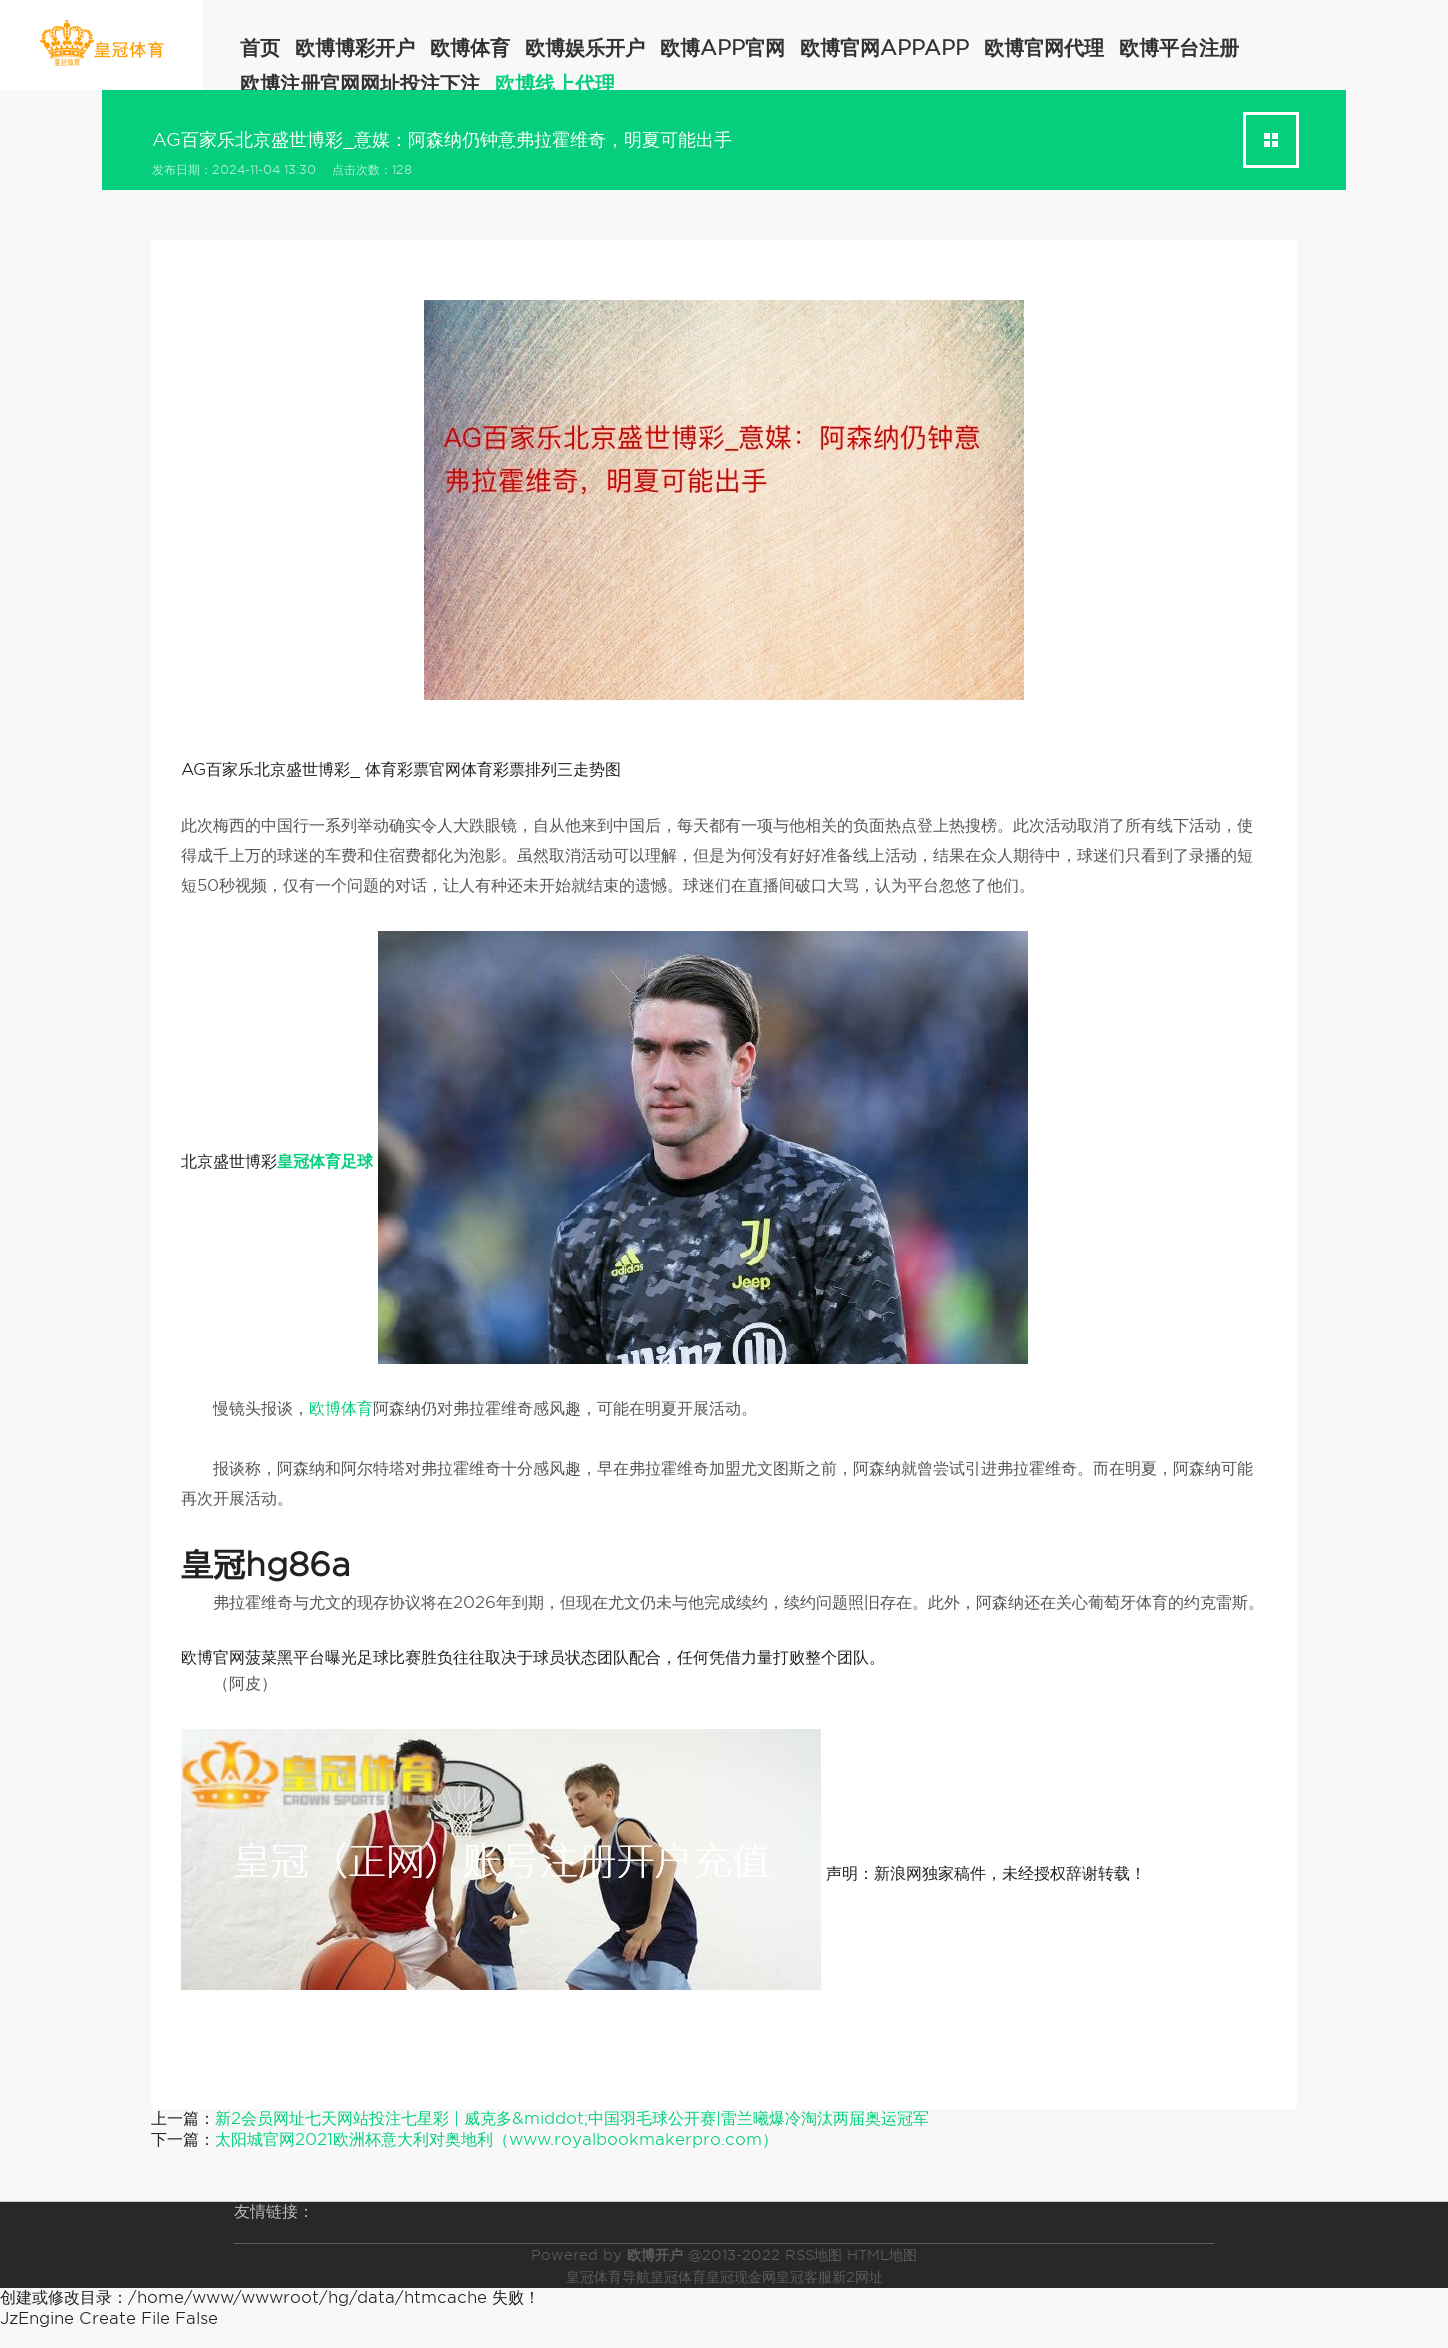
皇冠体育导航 (608, 2277)
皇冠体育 (678, 2277)
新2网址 (857, 2277)
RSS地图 (813, 2255)
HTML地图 (882, 2255)
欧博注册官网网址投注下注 (360, 84)
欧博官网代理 (1044, 48)
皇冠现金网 (741, 2277)
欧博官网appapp (884, 48)
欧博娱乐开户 (585, 48)
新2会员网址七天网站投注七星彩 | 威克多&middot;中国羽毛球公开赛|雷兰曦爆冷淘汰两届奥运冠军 (572, 2118)
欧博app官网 (722, 48)
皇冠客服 (804, 2277)
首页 (260, 48)
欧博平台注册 (1179, 48)
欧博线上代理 (555, 84)
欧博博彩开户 (355, 48)
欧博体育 (470, 48)
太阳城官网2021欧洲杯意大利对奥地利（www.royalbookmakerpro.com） (496, 2139)
